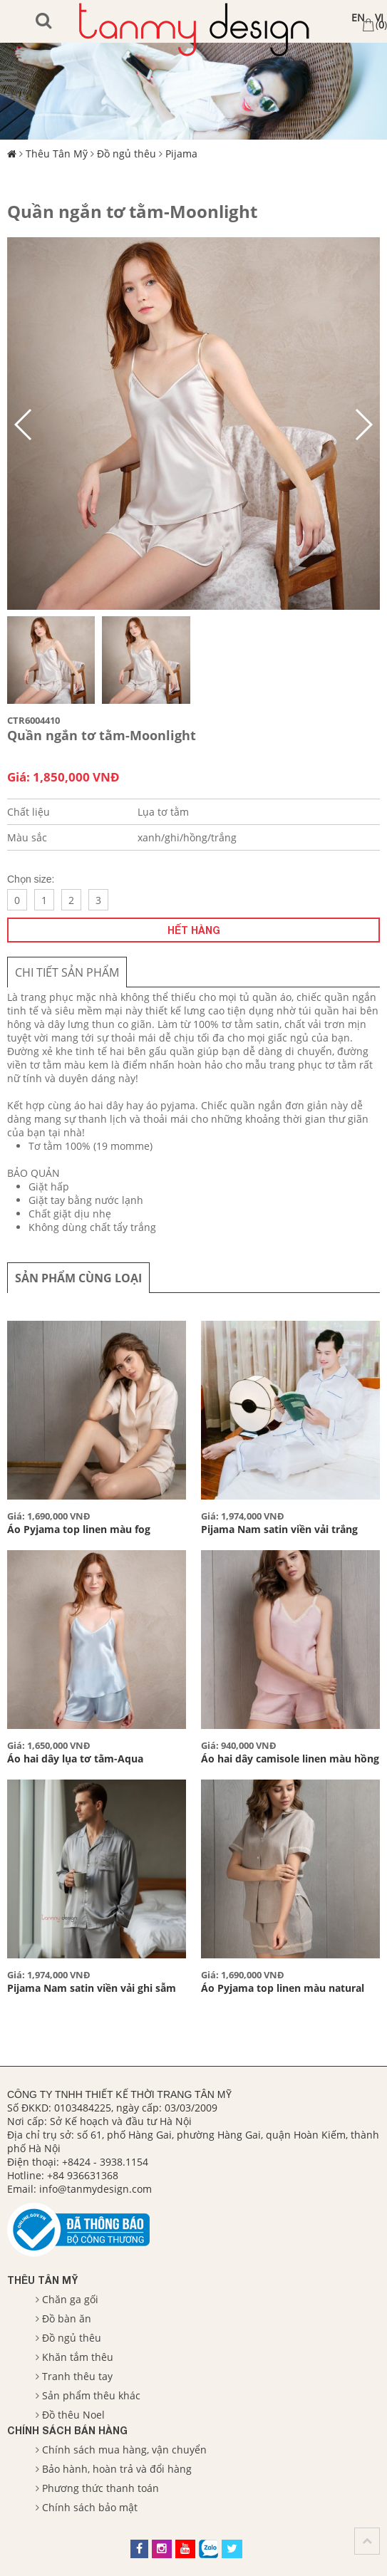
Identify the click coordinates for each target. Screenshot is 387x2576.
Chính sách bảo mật (90, 2507)
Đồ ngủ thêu (126, 153)
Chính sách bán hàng (67, 2430)
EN (358, 17)
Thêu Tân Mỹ (57, 153)
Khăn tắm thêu (77, 2357)
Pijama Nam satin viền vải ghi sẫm (91, 1988)
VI (379, 17)
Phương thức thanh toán (100, 2488)
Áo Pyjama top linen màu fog (78, 1529)
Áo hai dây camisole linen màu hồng (290, 1758)
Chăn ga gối (70, 2299)
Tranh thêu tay (77, 2376)
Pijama (181, 153)
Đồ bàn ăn (66, 2318)
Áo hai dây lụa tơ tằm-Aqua (75, 1758)
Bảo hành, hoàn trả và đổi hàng (117, 2469)
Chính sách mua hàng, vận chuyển (124, 2449)
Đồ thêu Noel (73, 2414)
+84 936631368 (82, 2175)
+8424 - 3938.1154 (105, 2162)
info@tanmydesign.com (95, 2189)
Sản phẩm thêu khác (91, 2395)
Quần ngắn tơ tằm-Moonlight (132, 211)
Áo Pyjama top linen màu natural (282, 1988)
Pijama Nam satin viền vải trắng (279, 1529)
